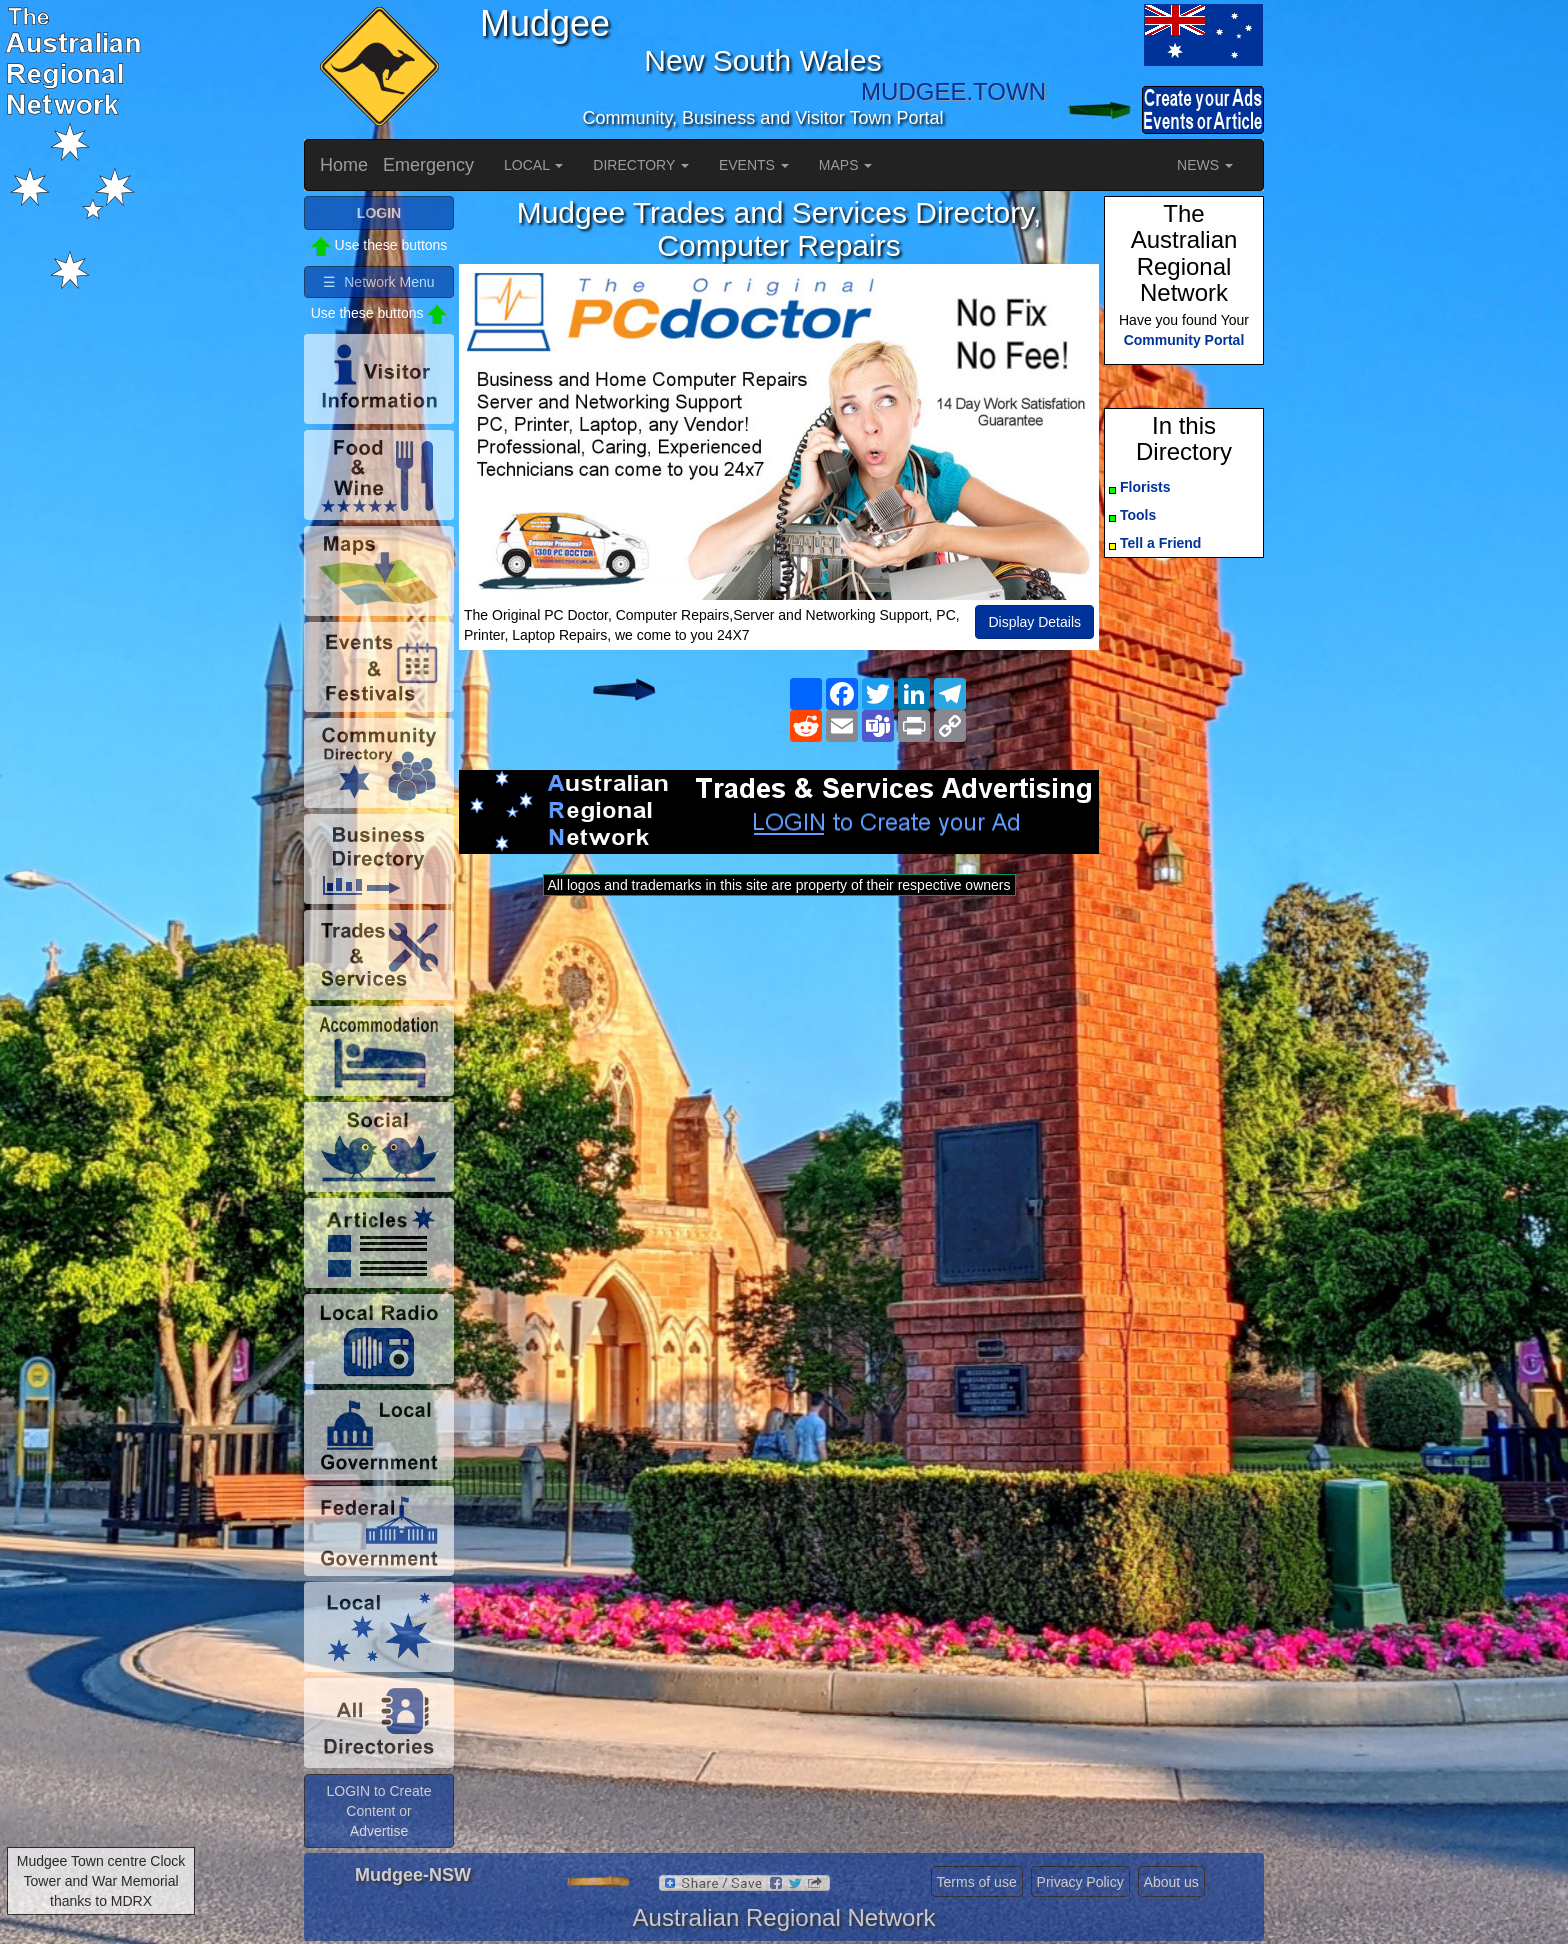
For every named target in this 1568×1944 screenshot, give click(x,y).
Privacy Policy (1080, 1882)
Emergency (428, 165)
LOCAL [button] (533, 165)
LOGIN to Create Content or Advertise (378, 1811)
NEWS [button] (1205, 165)
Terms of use (977, 1882)
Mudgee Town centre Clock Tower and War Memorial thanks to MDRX (101, 1881)
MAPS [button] (846, 165)
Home (344, 165)
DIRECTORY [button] (641, 165)
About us (1171, 1882)
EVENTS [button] (754, 165)
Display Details (1034, 622)
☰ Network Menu (378, 282)
